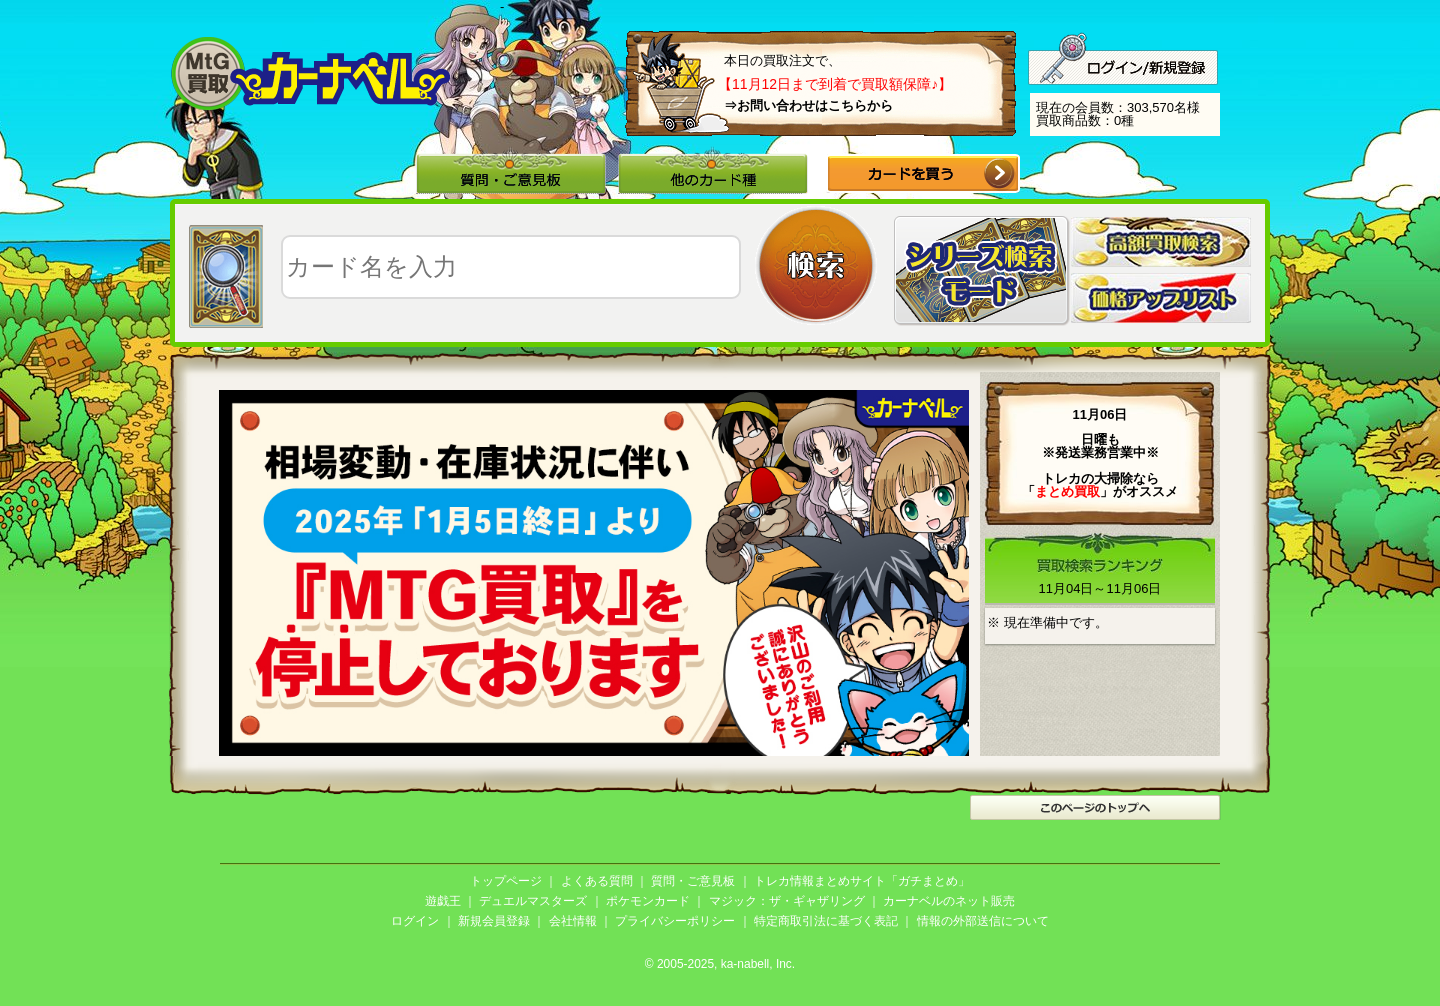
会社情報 (573, 921)
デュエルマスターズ (533, 901)
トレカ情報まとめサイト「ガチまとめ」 (862, 881)
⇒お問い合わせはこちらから (808, 105)
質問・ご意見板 (693, 881)
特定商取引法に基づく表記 (826, 921)
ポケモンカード (648, 901)
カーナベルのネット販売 (949, 901)
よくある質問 (597, 881)
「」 (1067, 491)
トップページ (506, 881)
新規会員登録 (494, 921)
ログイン (415, 921)
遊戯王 (443, 901)
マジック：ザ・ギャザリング (787, 901)
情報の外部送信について (983, 921)
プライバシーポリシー (675, 921)
